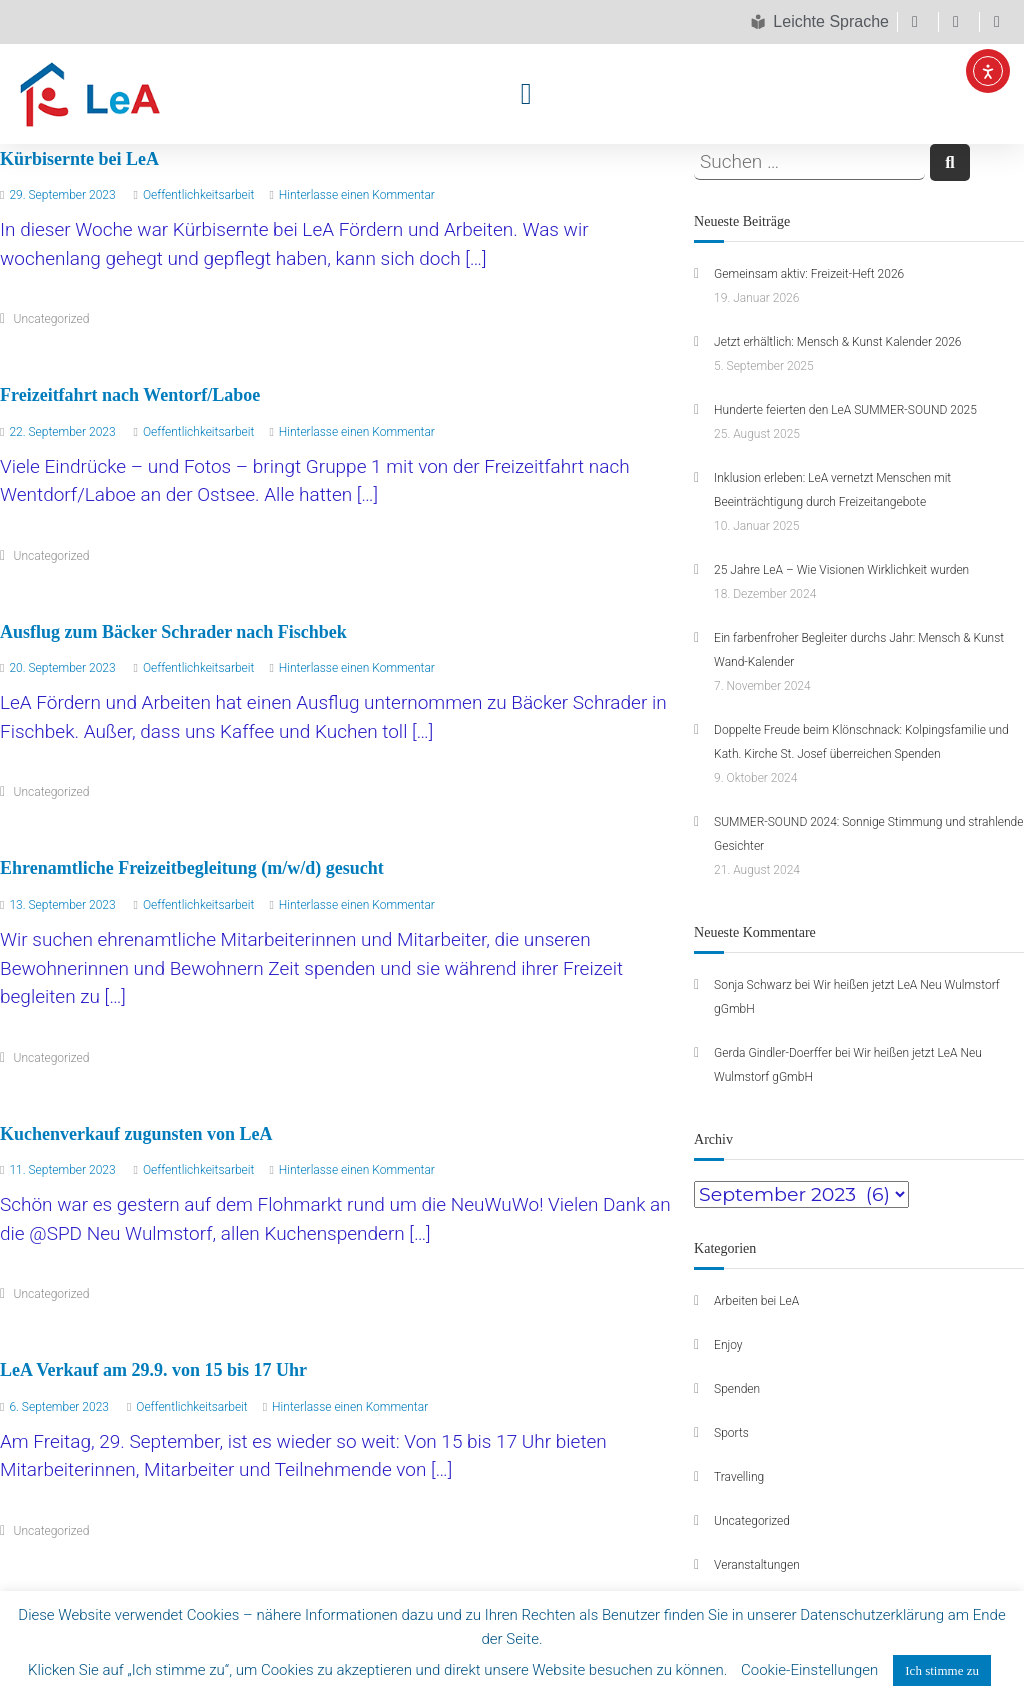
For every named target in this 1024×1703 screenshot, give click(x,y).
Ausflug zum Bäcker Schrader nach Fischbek (173, 632)
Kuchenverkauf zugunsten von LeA (136, 1134)
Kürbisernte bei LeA (79, 159)
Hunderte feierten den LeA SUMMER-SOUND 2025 (845, 410)
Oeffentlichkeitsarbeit (198, 195)
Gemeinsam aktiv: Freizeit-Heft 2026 (809, 274)
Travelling (739, 1477)
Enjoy (728, 1345)
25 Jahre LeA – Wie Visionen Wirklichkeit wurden (841, 570)
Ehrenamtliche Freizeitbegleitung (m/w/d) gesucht (192, 868)
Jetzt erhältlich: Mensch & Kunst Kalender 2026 (837, 342)
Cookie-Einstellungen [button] (809, 1670)
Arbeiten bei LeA (756, 1301)
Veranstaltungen (757, 1565)
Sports (731, 1433)
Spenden (737, 1389)
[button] (526, 93)
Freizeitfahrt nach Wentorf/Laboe (130, 395)
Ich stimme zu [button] (942, 1670)
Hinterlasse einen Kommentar (357, 195)
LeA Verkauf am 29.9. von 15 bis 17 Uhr (153, 1370)
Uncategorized (52, 319)
